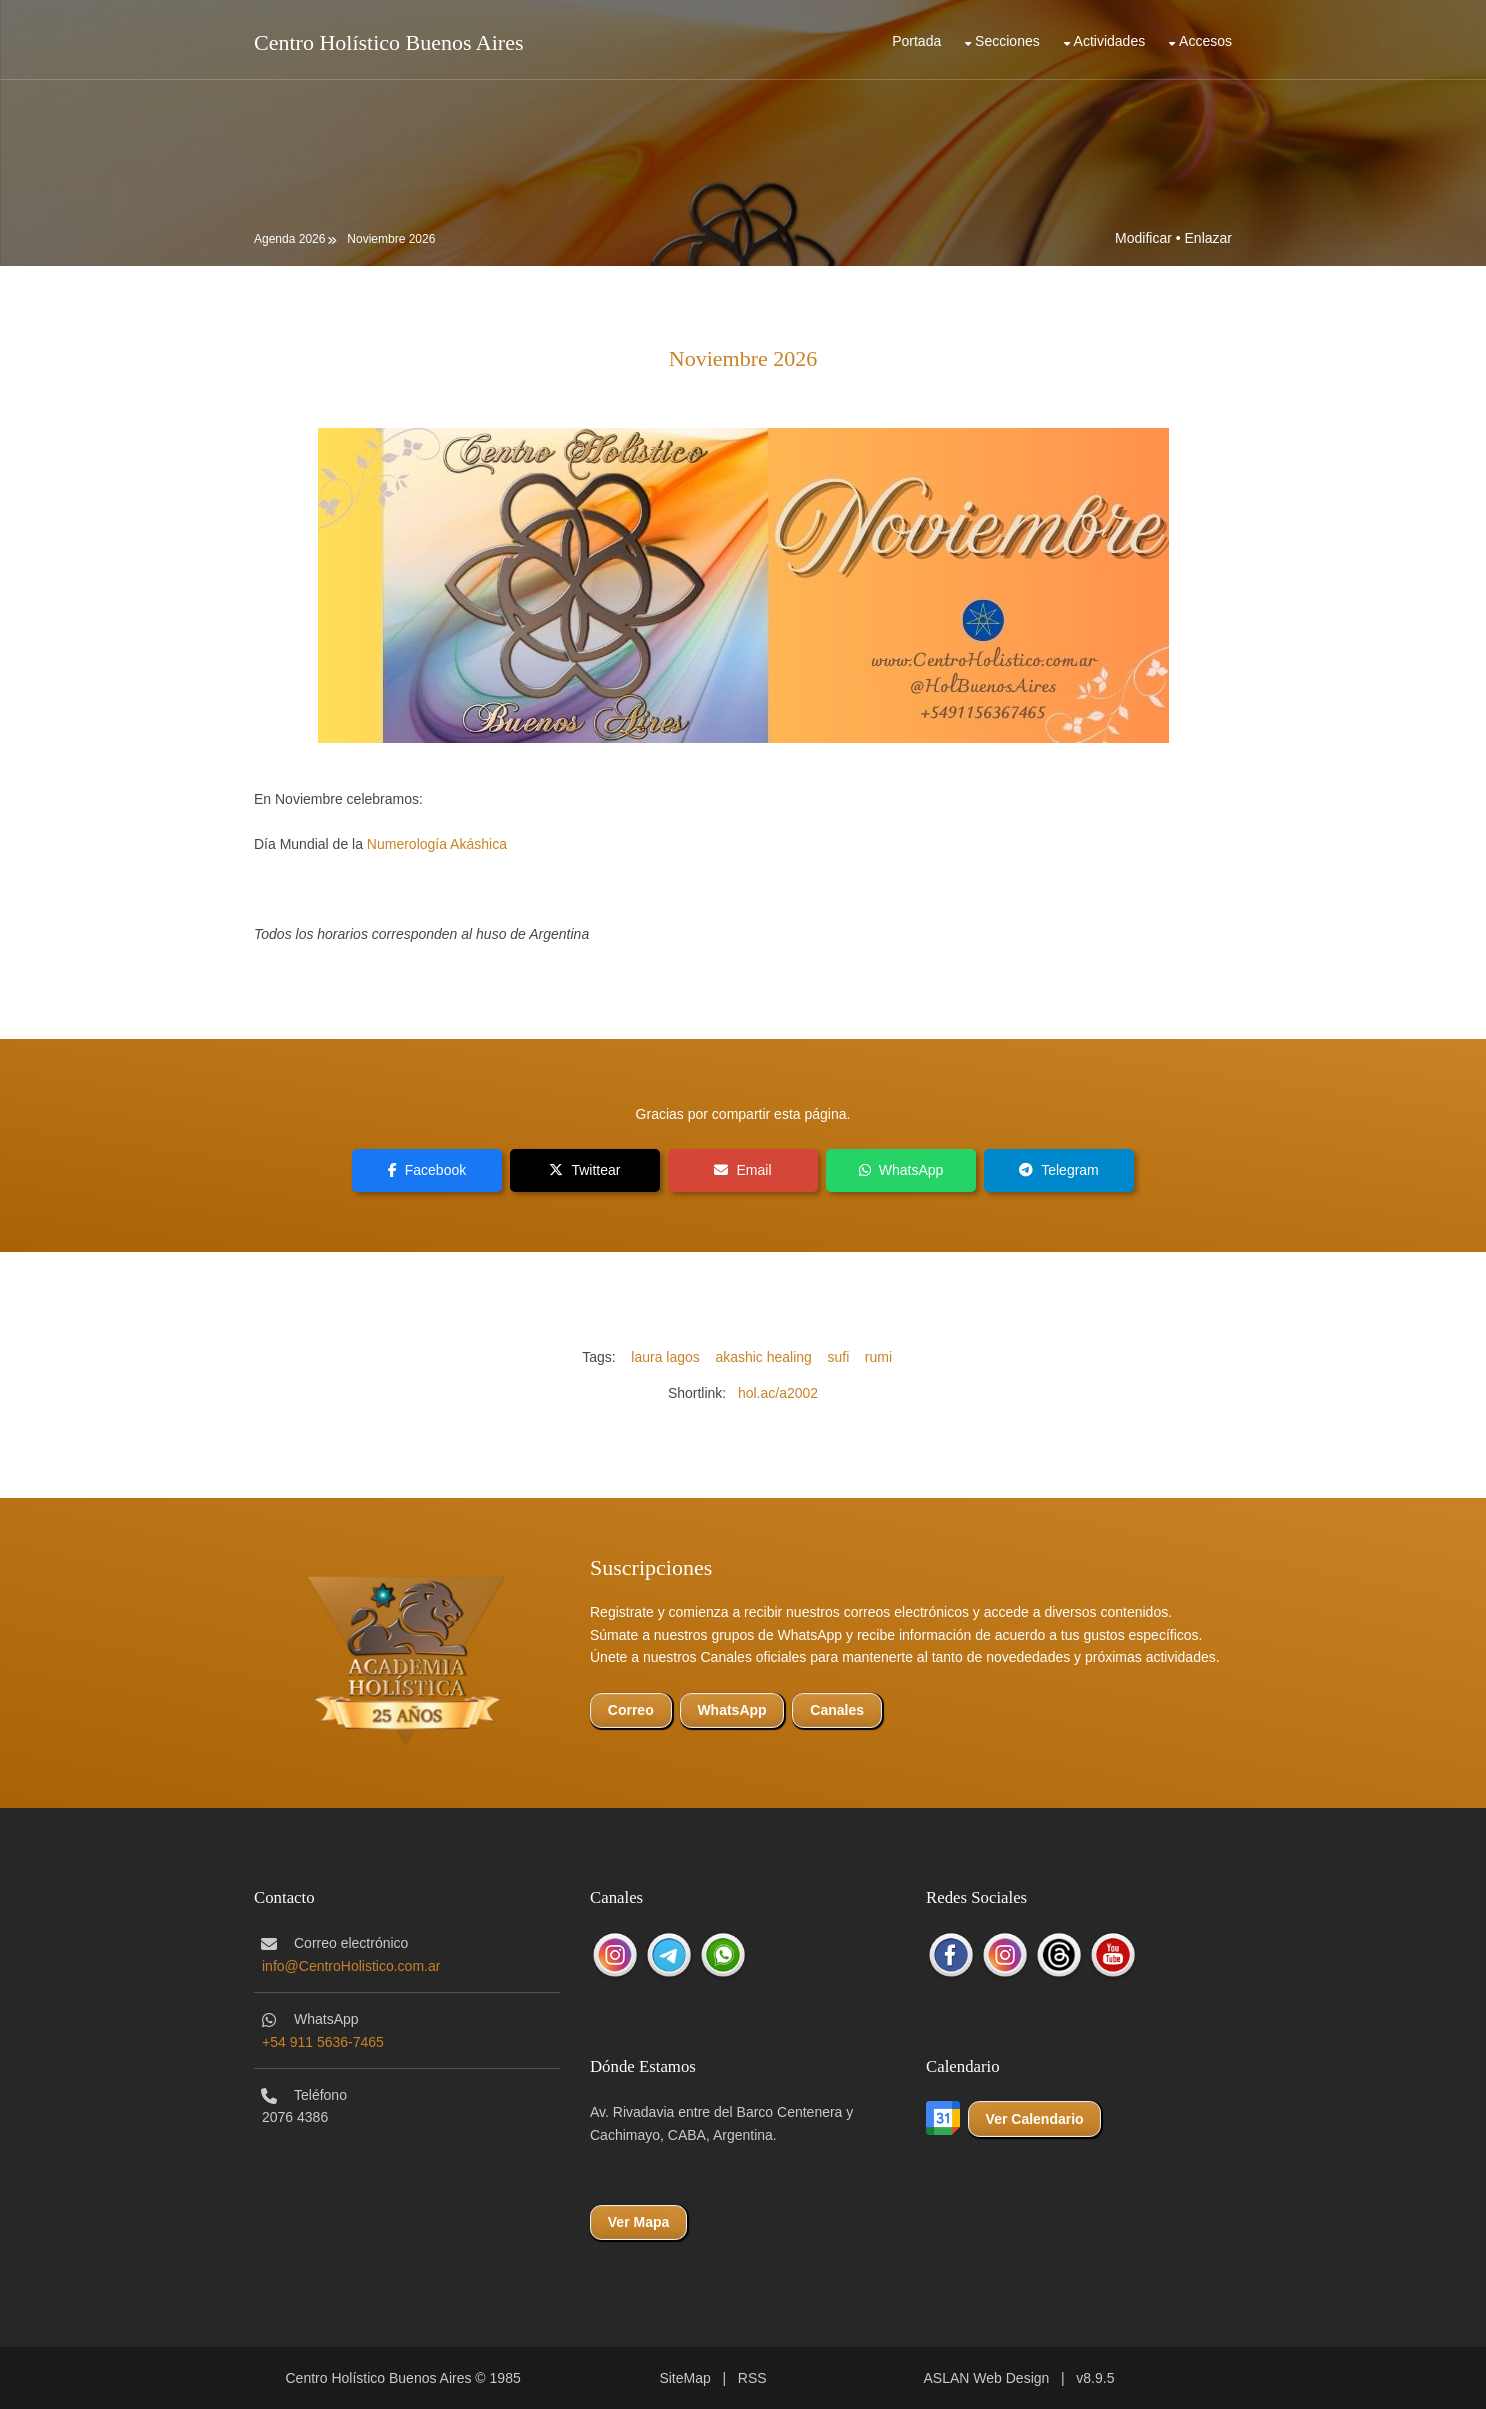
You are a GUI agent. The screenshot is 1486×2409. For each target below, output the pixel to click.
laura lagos (665, 1357)
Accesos (1205, 41)
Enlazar (1208, 238)
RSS (752, 2378)
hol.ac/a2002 (778, 1393)
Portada (916, 41)
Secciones (1007, 41)
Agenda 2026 (289, 239)
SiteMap (684, 2378)
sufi (838, 1357)
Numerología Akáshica (437, 844)
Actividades (1110, 41)
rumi (878, 1357)
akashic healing (763, 1357)
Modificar (1143, 238)
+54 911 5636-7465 (323, 2042)
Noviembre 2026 (391, 239)
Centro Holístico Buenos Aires (388, 42)
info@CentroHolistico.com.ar (351, 1966)
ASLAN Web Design (987, 2378)
